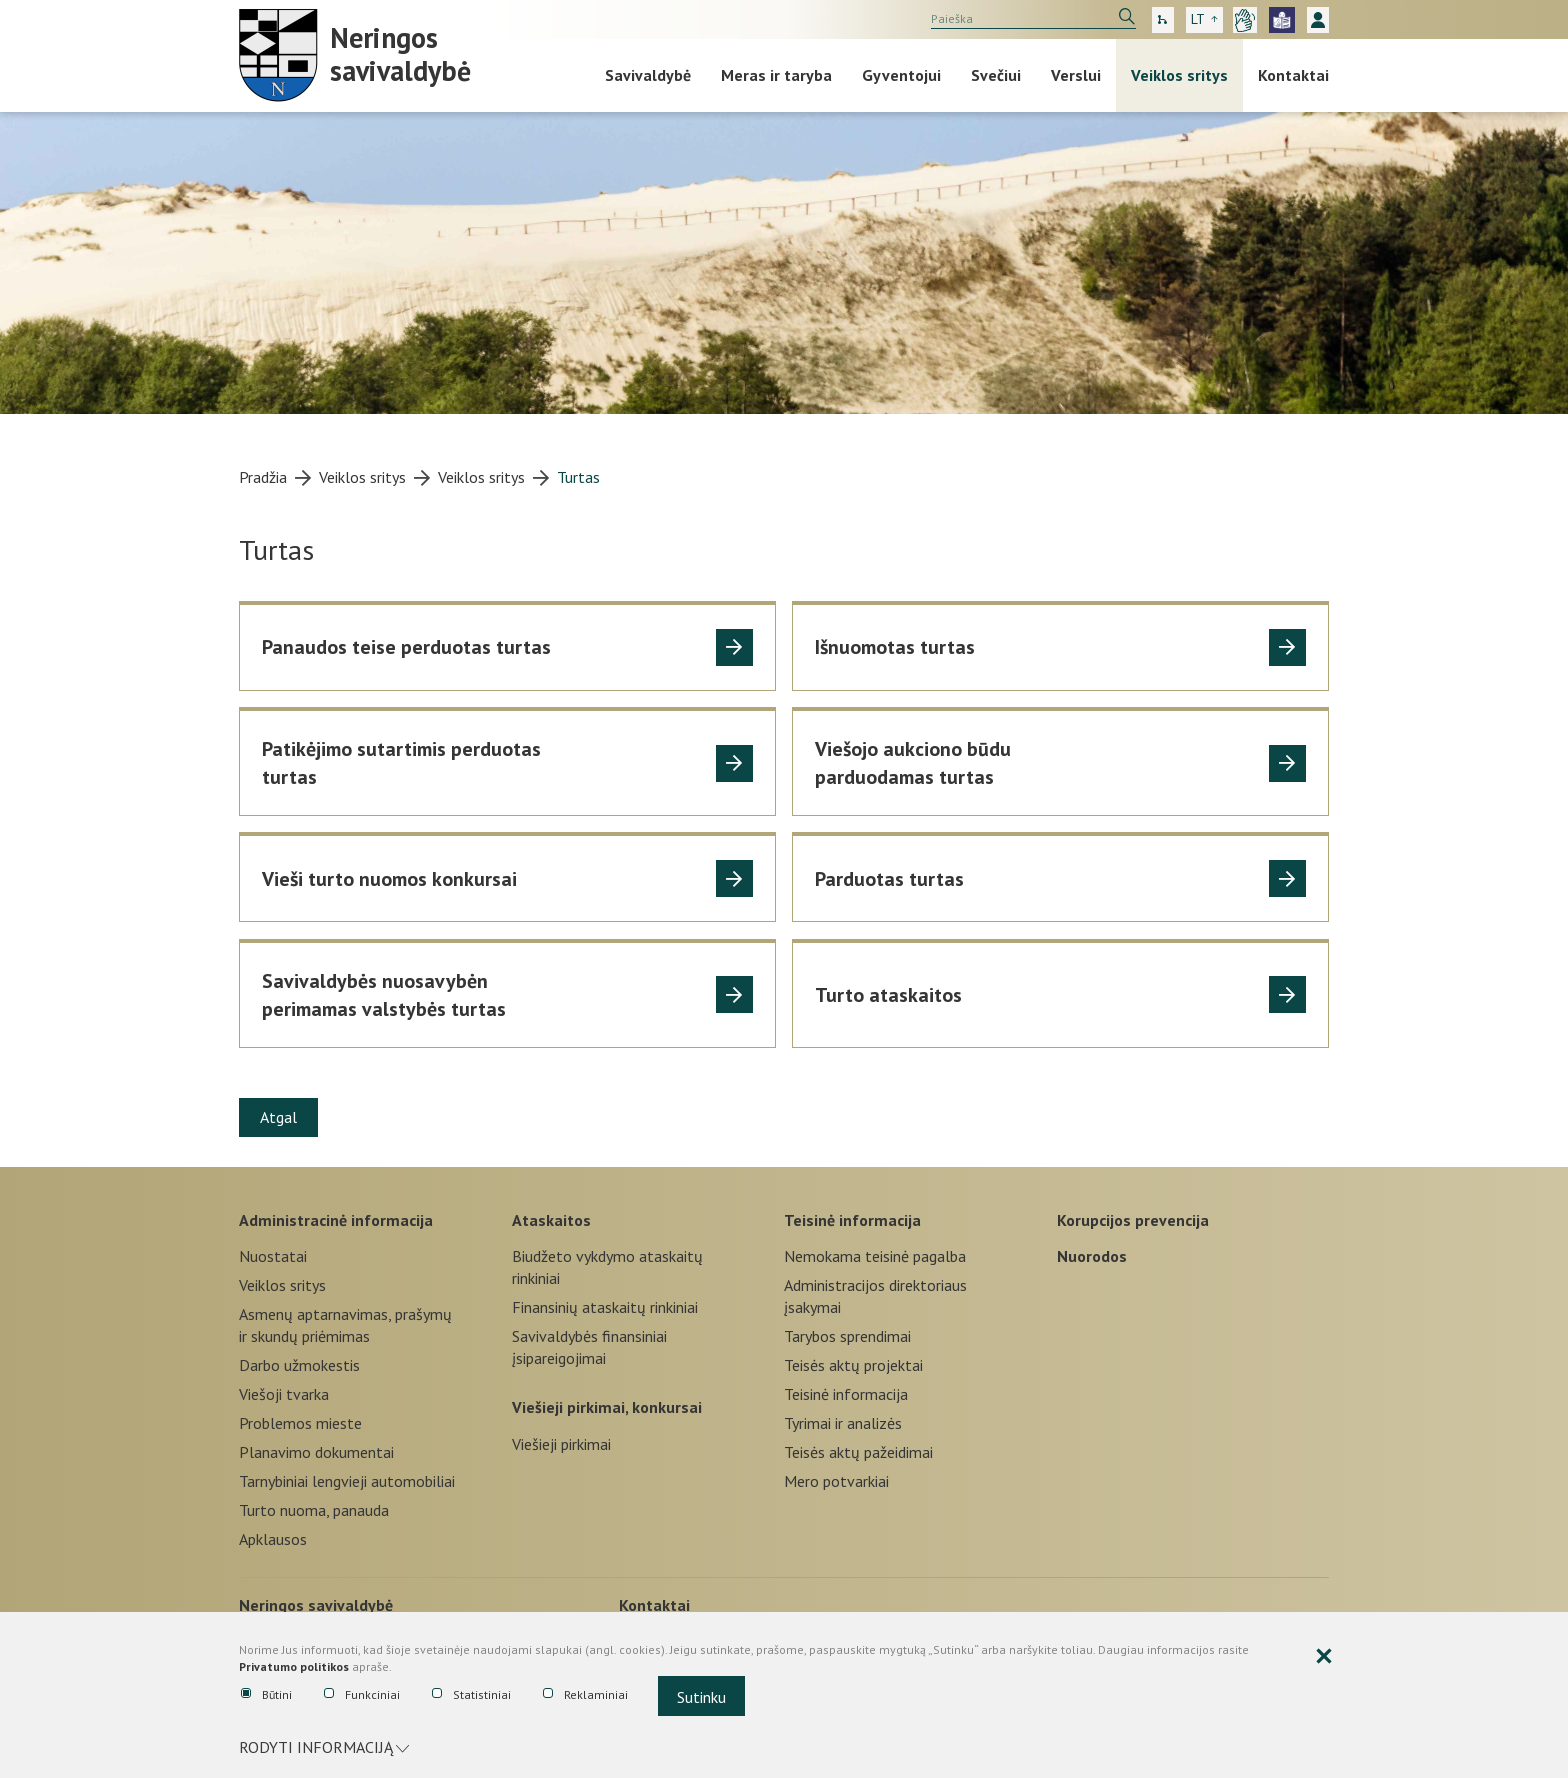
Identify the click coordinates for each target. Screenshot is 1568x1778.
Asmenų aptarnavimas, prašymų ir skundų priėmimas (345, 1325)
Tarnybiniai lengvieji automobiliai (347, 1481)
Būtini (266, 1695)
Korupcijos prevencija (1133, 1220)
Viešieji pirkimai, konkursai (607, 1407)
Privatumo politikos (294, 1666)
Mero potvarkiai (836, 1481)
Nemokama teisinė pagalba (875, 1256)
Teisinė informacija (852, 1220)
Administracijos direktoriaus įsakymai (875, 1296)
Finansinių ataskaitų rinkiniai (605, 1307)
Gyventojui (901, 75)
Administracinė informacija (336, 1220)
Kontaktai (1293, 75)
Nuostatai (273, 1256)
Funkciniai (362, 1695)
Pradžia (263, 477)
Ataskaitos (551, 1220)
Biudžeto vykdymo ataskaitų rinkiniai (607, 1267)
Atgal (278, 1117)
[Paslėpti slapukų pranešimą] (1324, 1657)
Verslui (1076, 75)
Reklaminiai (585, 1695)
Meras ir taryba (776, 75)
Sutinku (701, 1697)
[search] (1033, 19)
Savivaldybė (648, 75)
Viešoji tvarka (284, 1394)
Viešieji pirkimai (561, 1444)
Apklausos (273, 1539)
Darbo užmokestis (299, 1365)
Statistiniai (471, 1695)
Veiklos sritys (1179, 75)
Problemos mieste (300, 1423)
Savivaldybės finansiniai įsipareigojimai (589, 1347)
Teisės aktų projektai (853, 1365)
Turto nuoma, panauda (314, 1510)
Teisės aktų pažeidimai (858, 1452)
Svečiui (996, 75)
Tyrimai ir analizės (843, 1423)
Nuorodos (1092, 1256)
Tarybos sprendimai (847, 1336)
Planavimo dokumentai (316, 1452)
